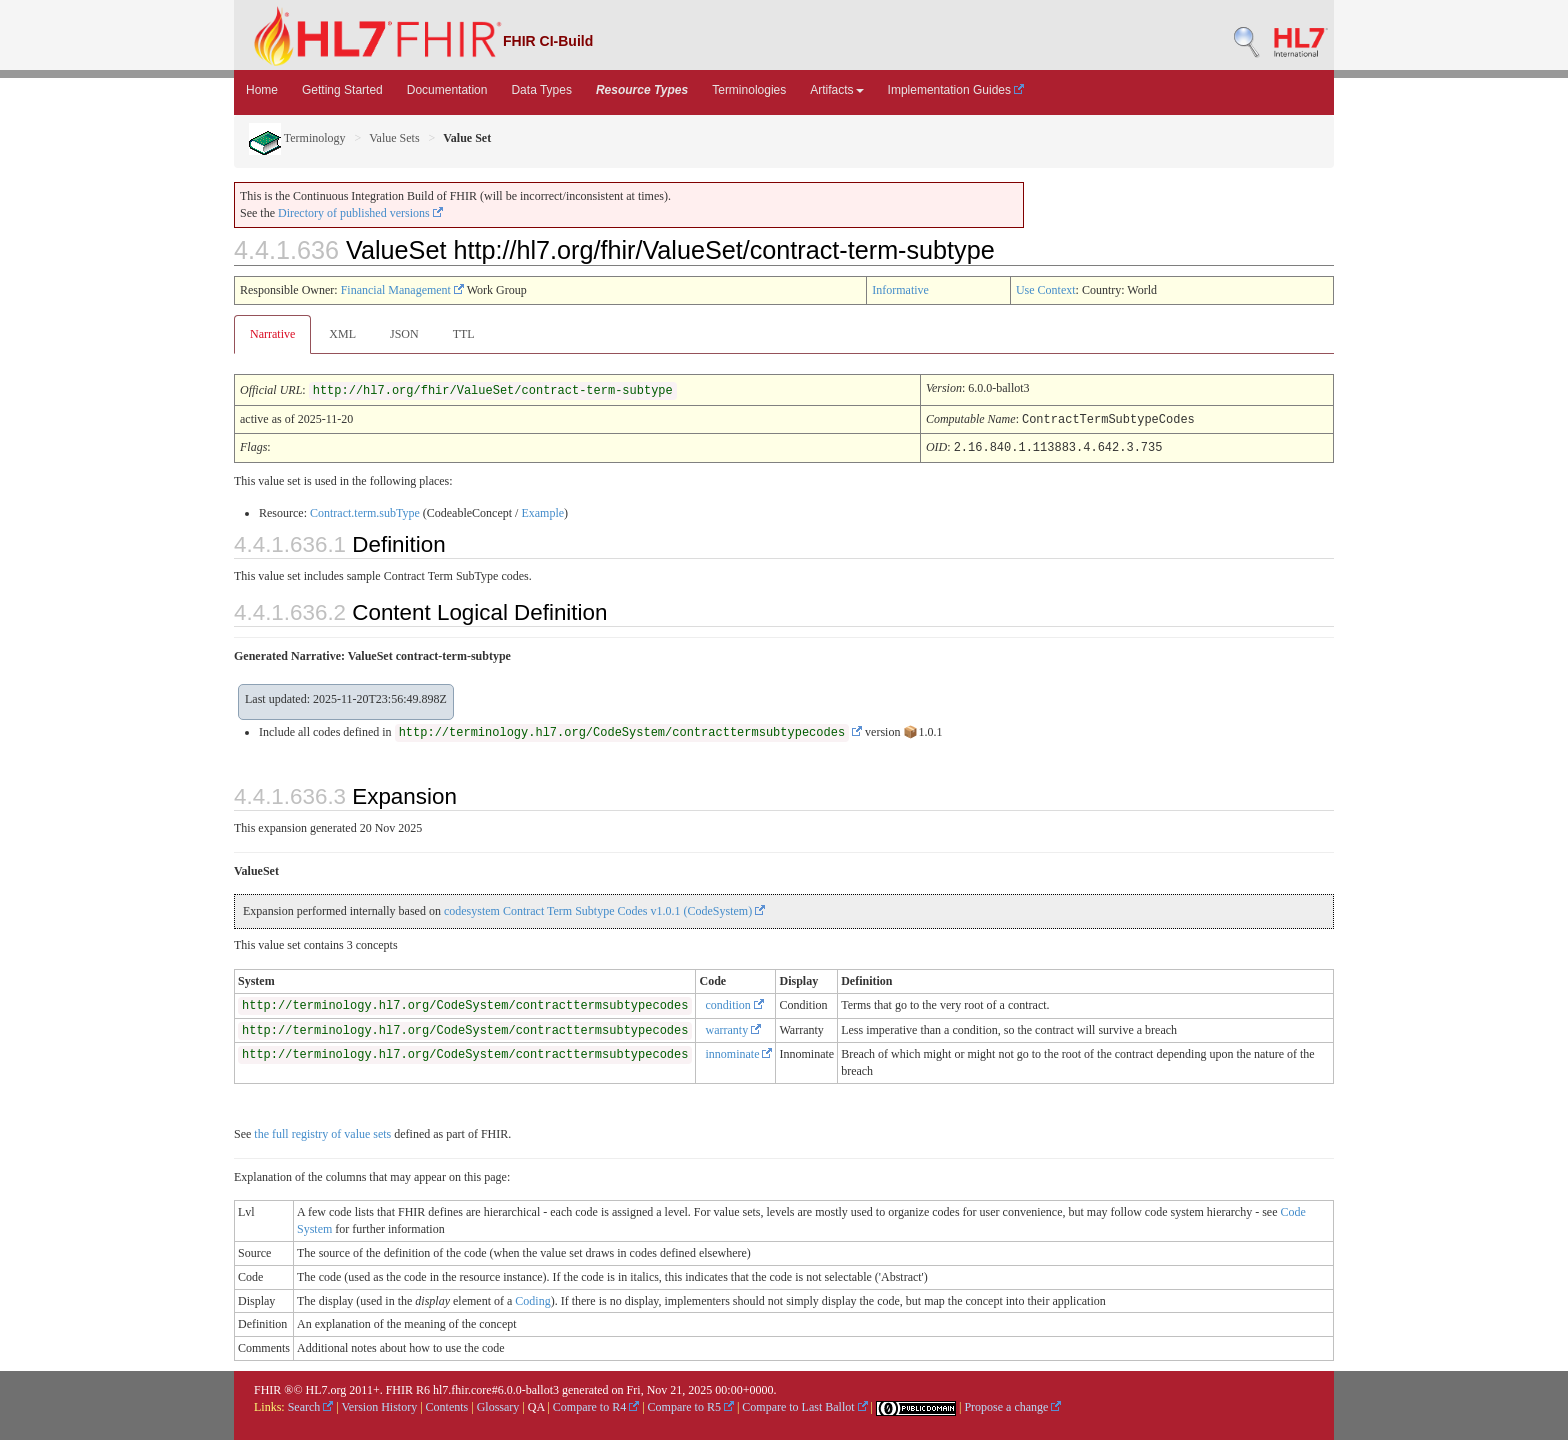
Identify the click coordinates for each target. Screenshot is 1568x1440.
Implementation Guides (956, 90)
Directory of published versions (360, 213)
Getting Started (342, 90)
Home (262, 90)
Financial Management (402, 290)
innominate (738, 1052)
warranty (733, 1028)
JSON (404, 334)
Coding (532, 1299)
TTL (464, 334)
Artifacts (836, 90)
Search (311, 1405)
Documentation (447, 90)
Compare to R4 (596, 1405)
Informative (900, 290)
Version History (380, 1405)
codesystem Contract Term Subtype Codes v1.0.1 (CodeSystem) (604, 909)
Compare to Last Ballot (804, 1405)
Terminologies (749, 90)
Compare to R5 (691, 1405)
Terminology (297, 138)
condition (734, 1003)
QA (536, 1405)
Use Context (1046, 290)
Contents (447, 1405)
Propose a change (1012, 1405)
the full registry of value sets (322, 1132)
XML (342, 334)
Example (542, 511)
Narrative (272, 334)
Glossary (498, 1405)
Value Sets (394, 138)
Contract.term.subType (365, 511)
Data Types (541, 90)
